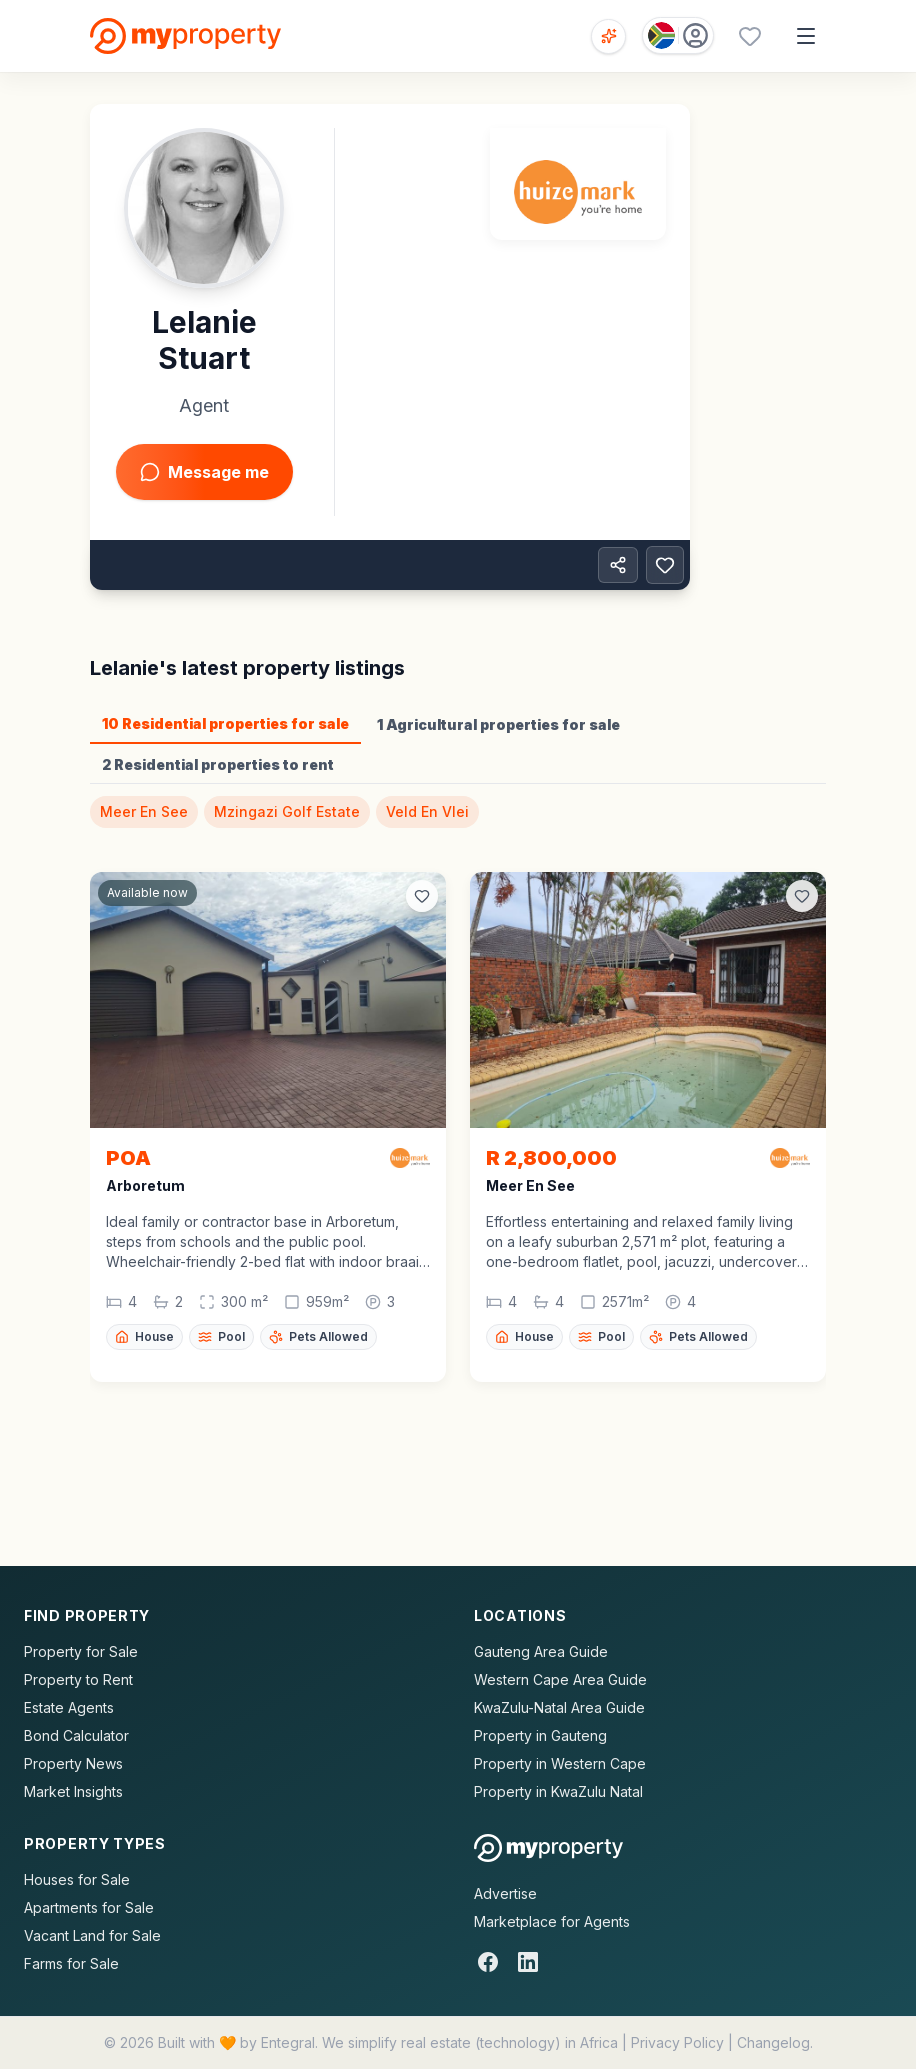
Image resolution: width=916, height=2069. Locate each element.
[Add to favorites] (665, 565)
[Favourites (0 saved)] (750, 36)
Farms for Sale (71, 1963)
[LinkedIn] (528, 1962)
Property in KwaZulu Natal (558, 1791)
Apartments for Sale (89, 1907)
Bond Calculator (76, 1735)
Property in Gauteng (540, 1735)
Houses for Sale (77, 1879)
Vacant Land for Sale (92, 1935)
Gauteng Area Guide (541, 1651)
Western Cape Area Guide (560, 1679)
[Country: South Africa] (678, 35)
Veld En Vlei (427, 811)
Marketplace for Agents (552, 1921)
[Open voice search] (608, 36)
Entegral (288, 2042)
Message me (204, 472)
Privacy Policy (677, 2042)
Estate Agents (69, 1707)
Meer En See (144, 811)
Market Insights (73, 1791)
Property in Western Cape (560, 1763)
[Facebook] (488, 1962)
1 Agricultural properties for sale (498, 724)
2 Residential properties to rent (218, 764)
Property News (73, 1763)
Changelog (773, 2042)
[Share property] (618, 565)
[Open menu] (806, 36)
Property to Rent (78, 1679)
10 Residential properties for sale (225, 723)
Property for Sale (81, 1651)
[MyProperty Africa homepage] (548, 1848)
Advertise (505, 1893)
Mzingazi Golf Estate (287, 811)
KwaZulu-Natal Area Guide (559, 1707)
